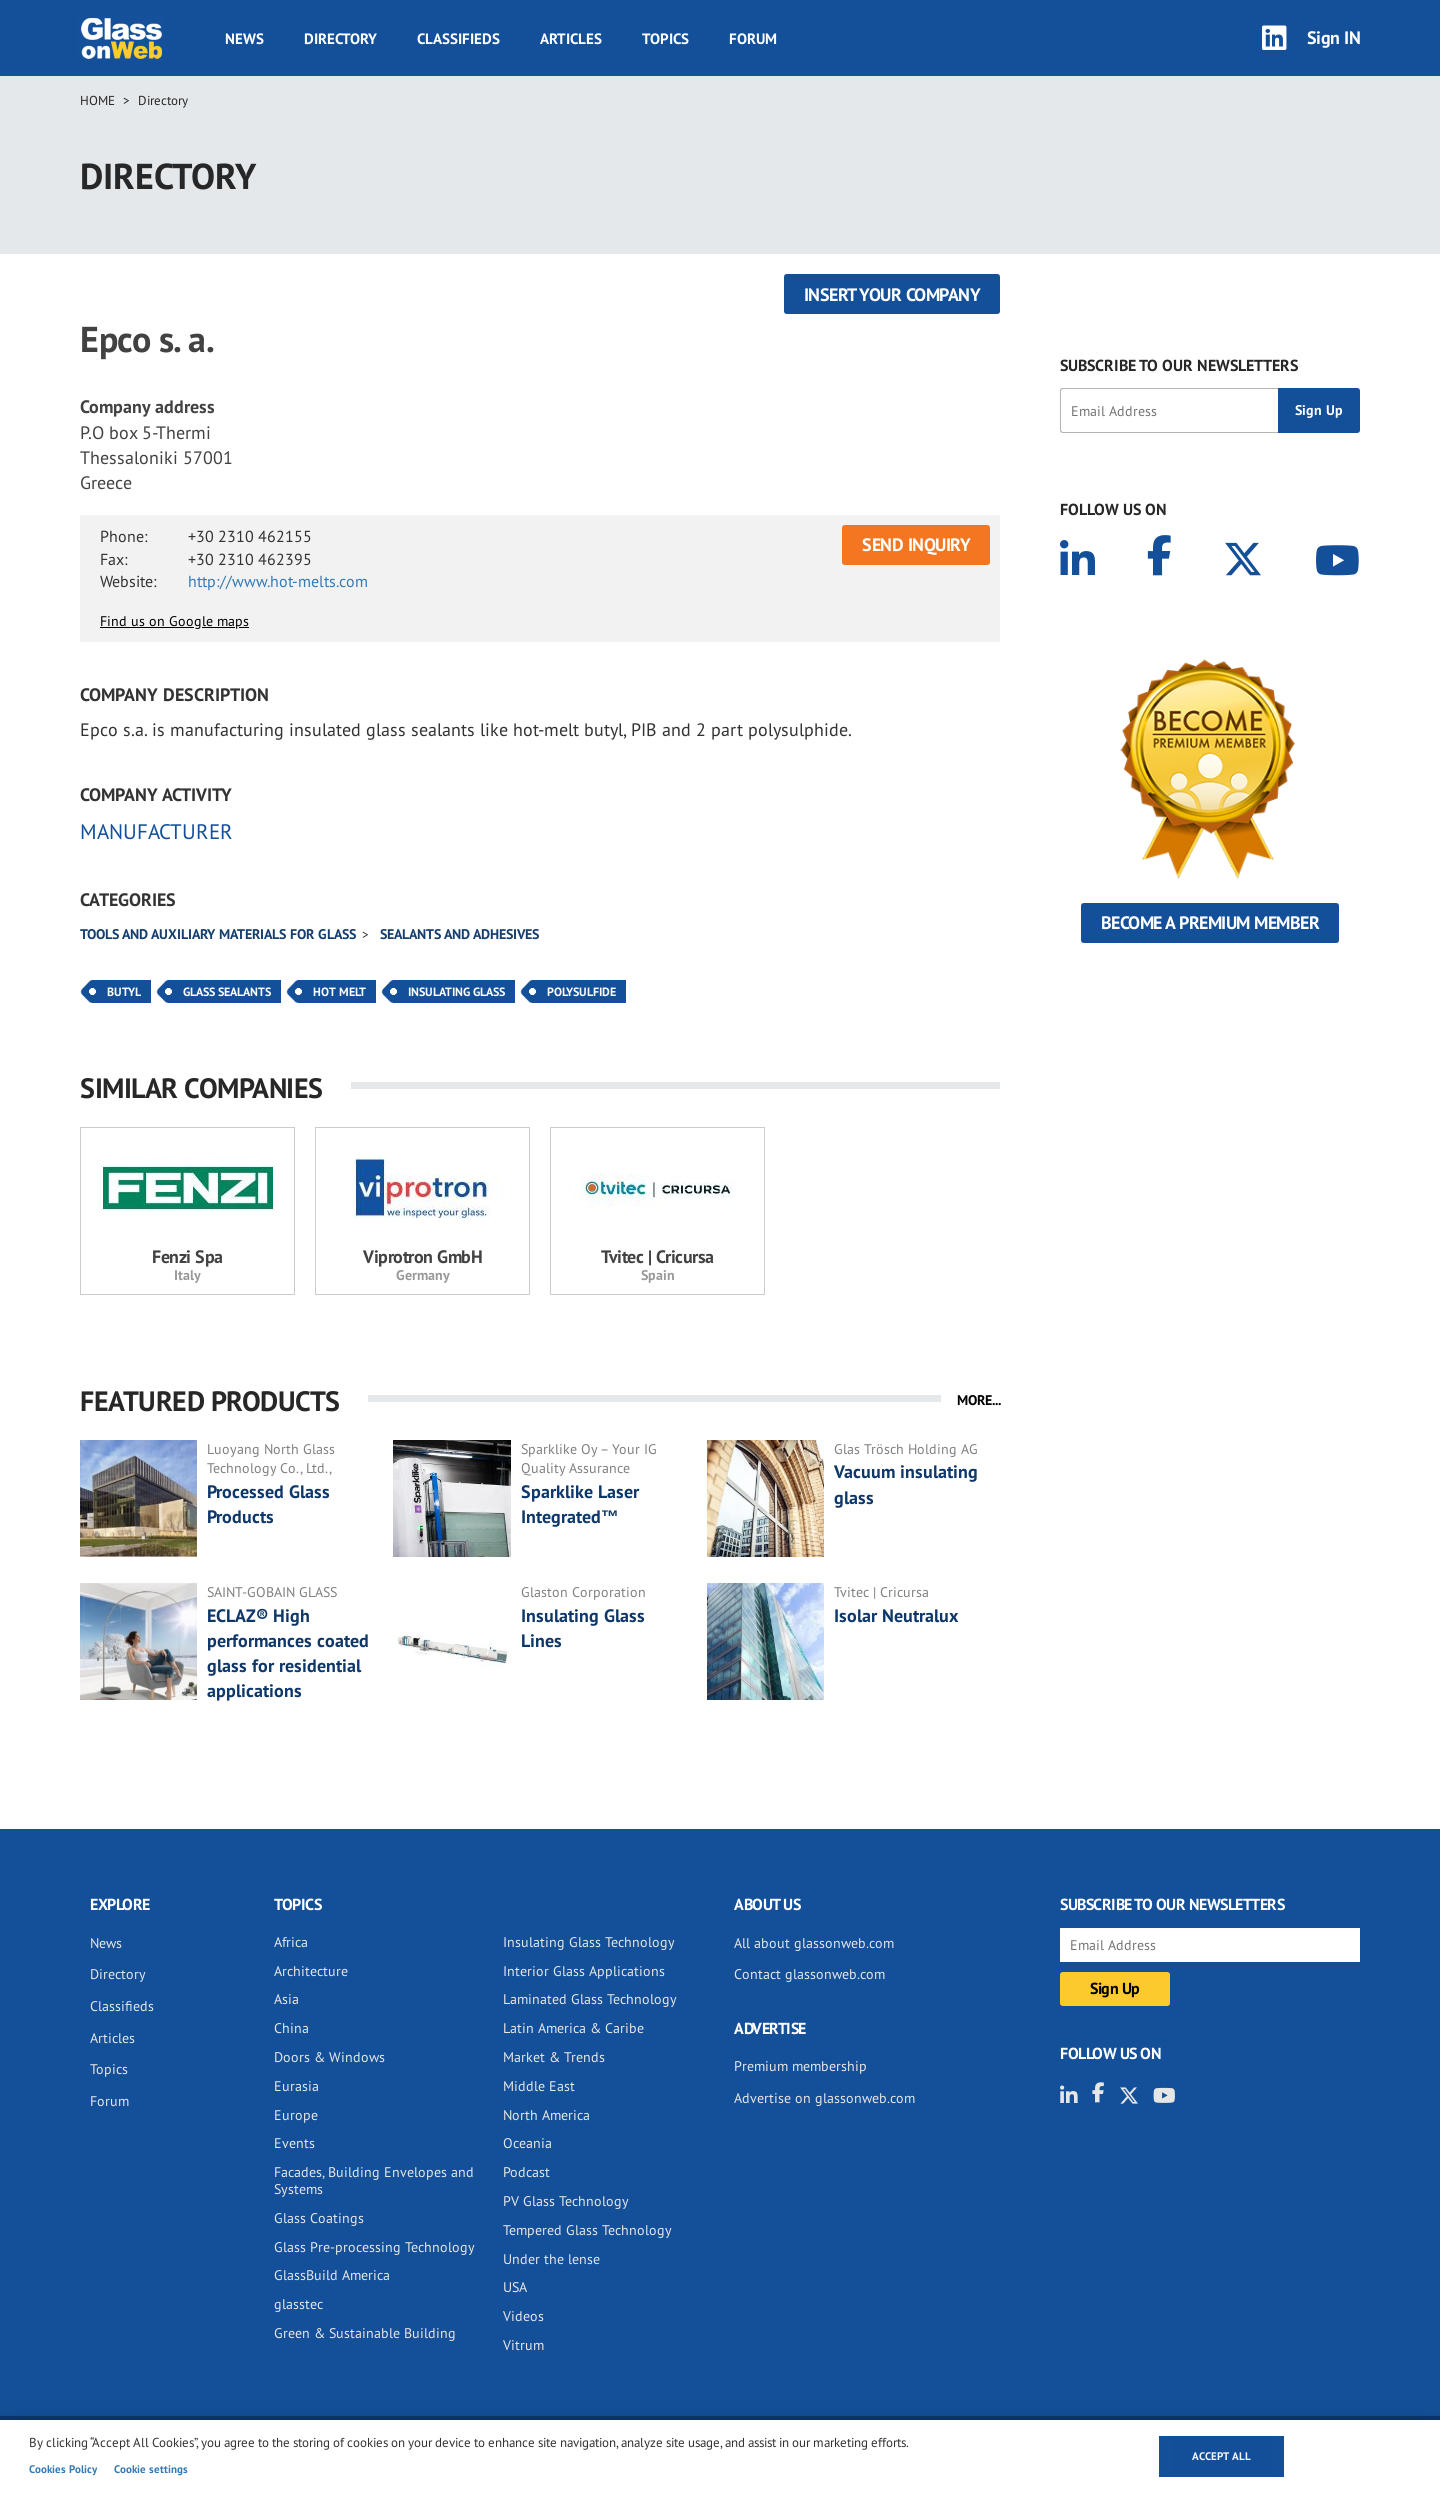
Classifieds (458, 38)
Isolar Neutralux (896, 1615)
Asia (286, 1999)
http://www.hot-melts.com (278, 581)
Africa (291, 1942)
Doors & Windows (329, 2057)
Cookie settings (151, 2469)
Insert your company (892, 294)
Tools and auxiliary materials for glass (218, 934)
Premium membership (800, 2066)
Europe (296, 2115)
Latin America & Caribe (573, 2028)
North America (546, 2115)
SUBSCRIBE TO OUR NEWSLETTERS (1179, 365)
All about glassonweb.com (814, 1943)
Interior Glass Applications (584, 1971)
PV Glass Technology (566, 2201)
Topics (665, 38)
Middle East (539, 2086)
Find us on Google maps (174, 621)
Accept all (1221, 2456)
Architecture (311, 1971)
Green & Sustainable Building (365, 2333)
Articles (571, 38)
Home (97, 100)
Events (294, 2143)
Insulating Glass (456, 991)
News (244, 38)
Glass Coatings (319, 2218)
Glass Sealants (227, 991)
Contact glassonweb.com (809, 1974)
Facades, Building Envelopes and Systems (374, 2180)
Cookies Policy (63, 2469)
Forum (753, 38)
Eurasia (296, 2086)
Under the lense (551, 2259)
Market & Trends (554, 2057)
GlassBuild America (332, 2275)
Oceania (527, 2143)
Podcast (526, 2172)
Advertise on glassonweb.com (824, 2098)
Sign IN (1334, 37)
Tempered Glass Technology (587, 2230)
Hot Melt (339, 991)
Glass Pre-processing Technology (374, 2247)
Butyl (124, 991)
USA (515, 2287)
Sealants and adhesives (459, 934)
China (291, 2028)
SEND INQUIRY (916, 544)
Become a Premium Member (1210, 922)
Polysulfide (581, 991)
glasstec (298, 2304)
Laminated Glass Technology (590, 1999)
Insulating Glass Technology (589, 1942)
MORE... (979, 1400)
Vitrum (523, 2345)
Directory (340, 38)
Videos (523, 2316)
